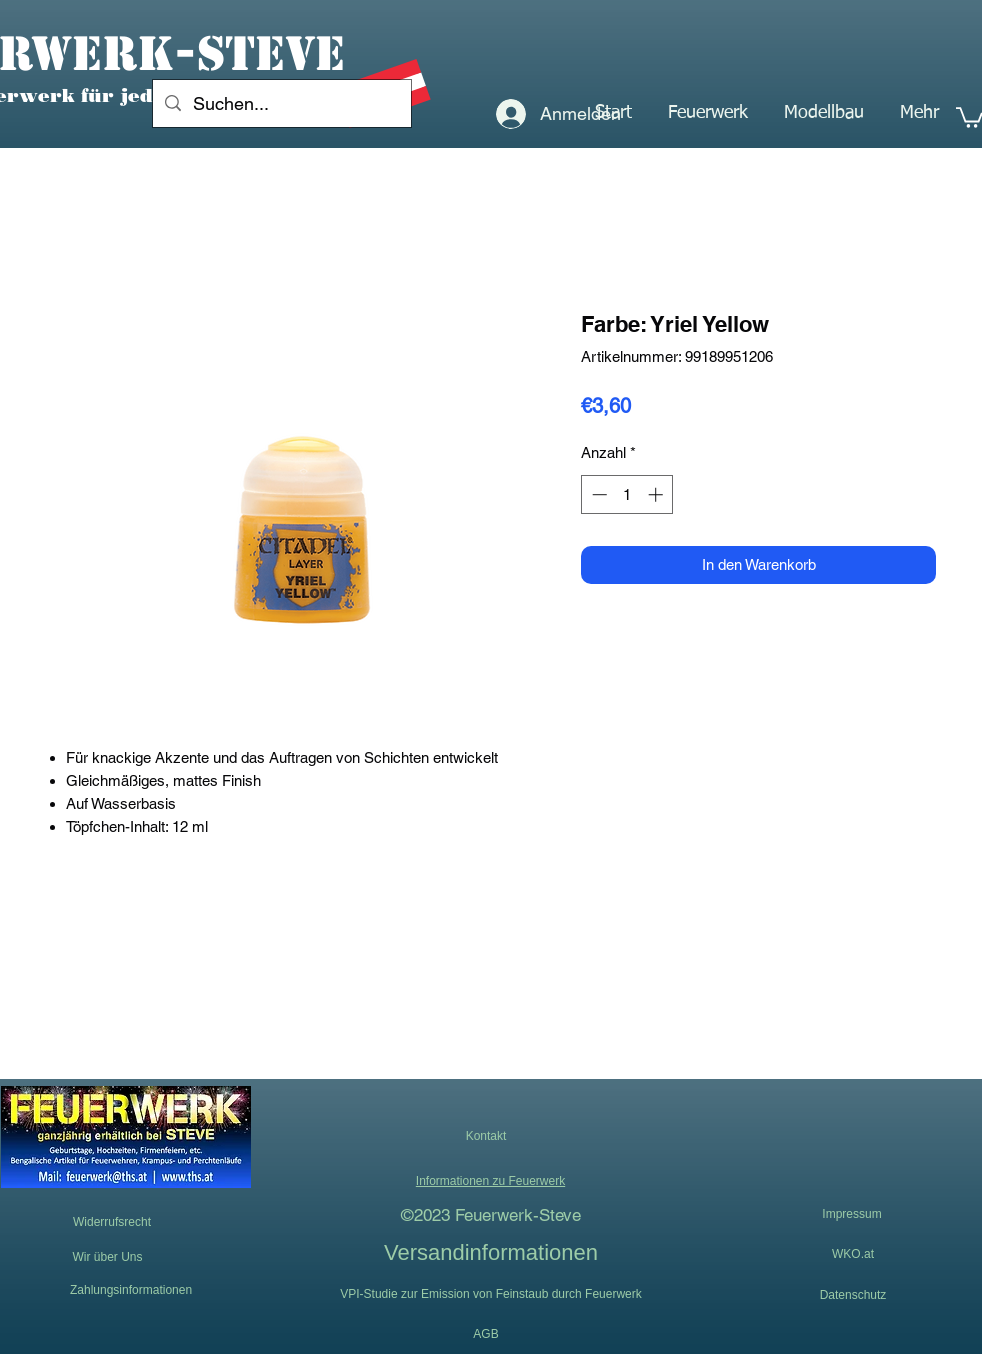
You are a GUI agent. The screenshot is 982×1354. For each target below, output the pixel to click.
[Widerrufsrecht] (112, 1222)
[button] (708, 113)
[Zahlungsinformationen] (131, 1290)
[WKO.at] (853, 1254)
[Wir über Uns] (107, 1257)
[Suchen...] (281, 104)
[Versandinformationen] (491, 1252)
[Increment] (657, 494)
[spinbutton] (627, 494)
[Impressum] (852, 1215)
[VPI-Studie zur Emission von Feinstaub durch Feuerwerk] (491, 1294)
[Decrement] (597, 494)
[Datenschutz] (853, 1295)
